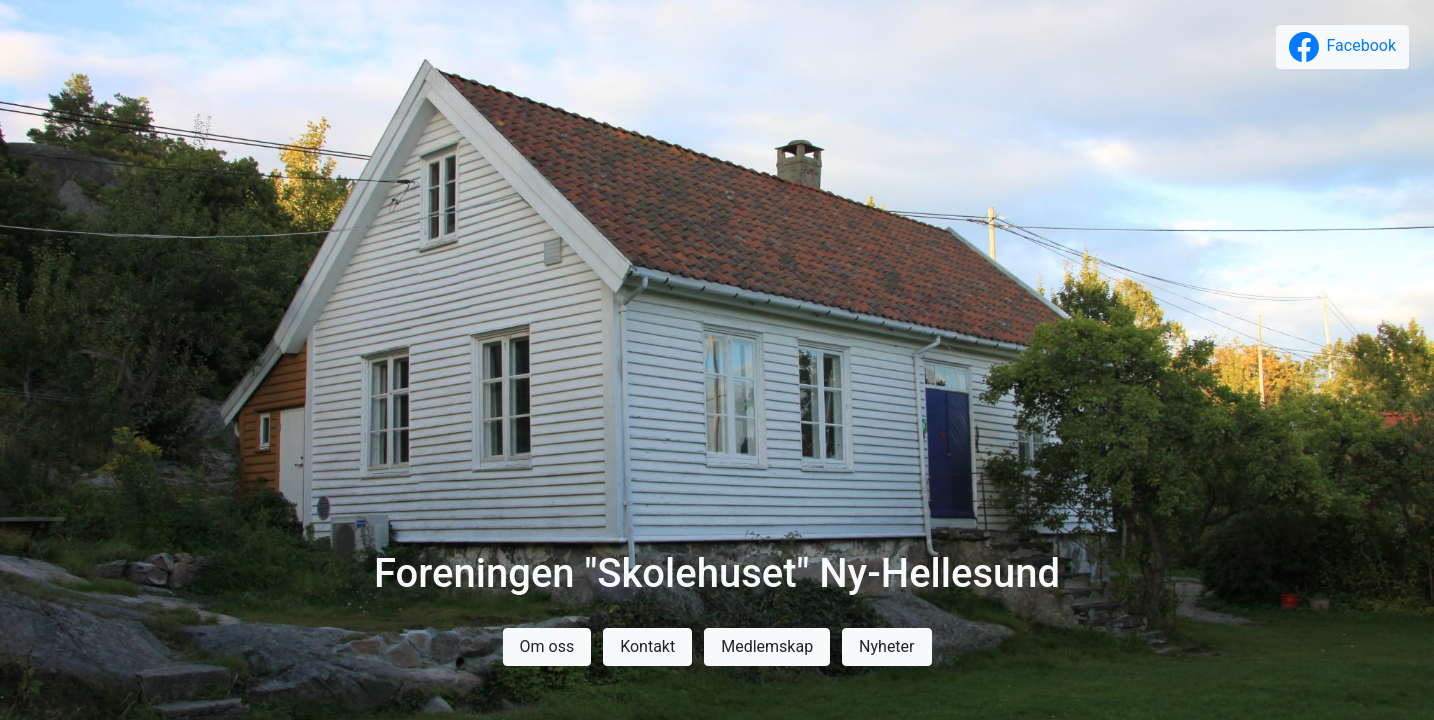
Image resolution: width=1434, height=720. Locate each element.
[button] (1342, 47)
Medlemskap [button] (767, 646)
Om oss (547, 646)
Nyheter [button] (886, 646)
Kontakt (647, 646)
